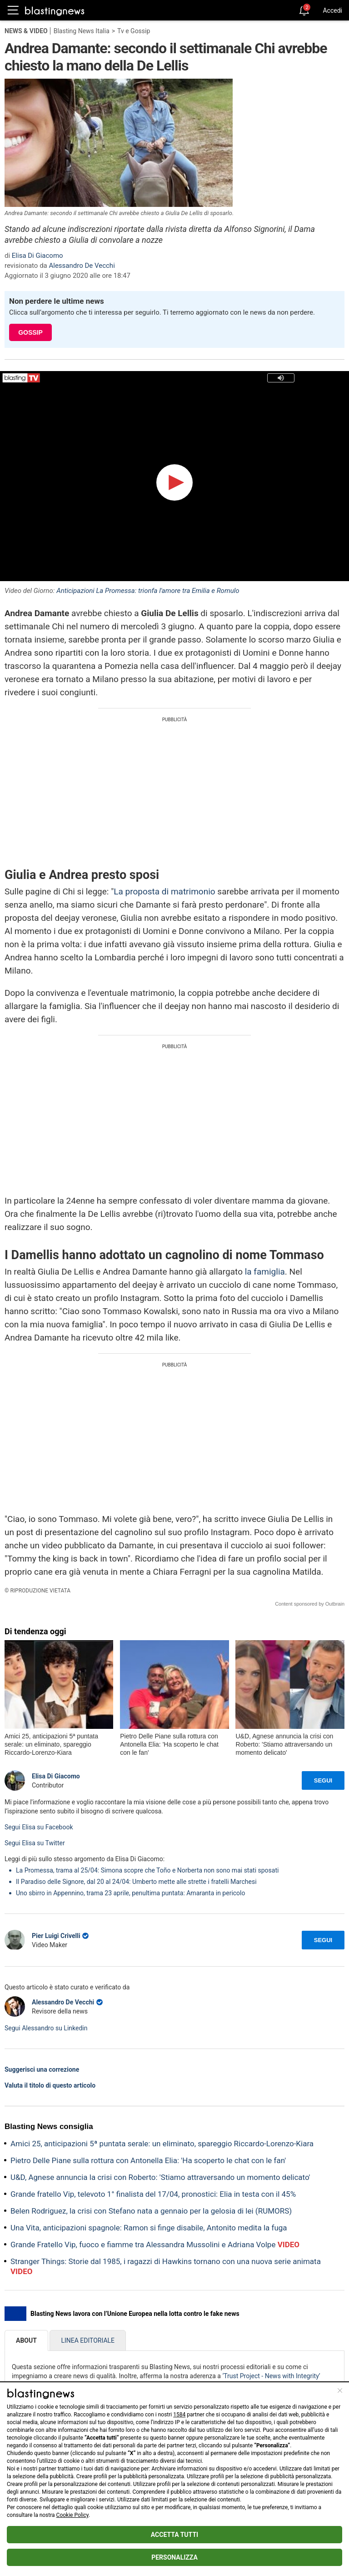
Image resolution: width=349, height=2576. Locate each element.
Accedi (332, 10)
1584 (179, 2414)
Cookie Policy (72, 2515)
